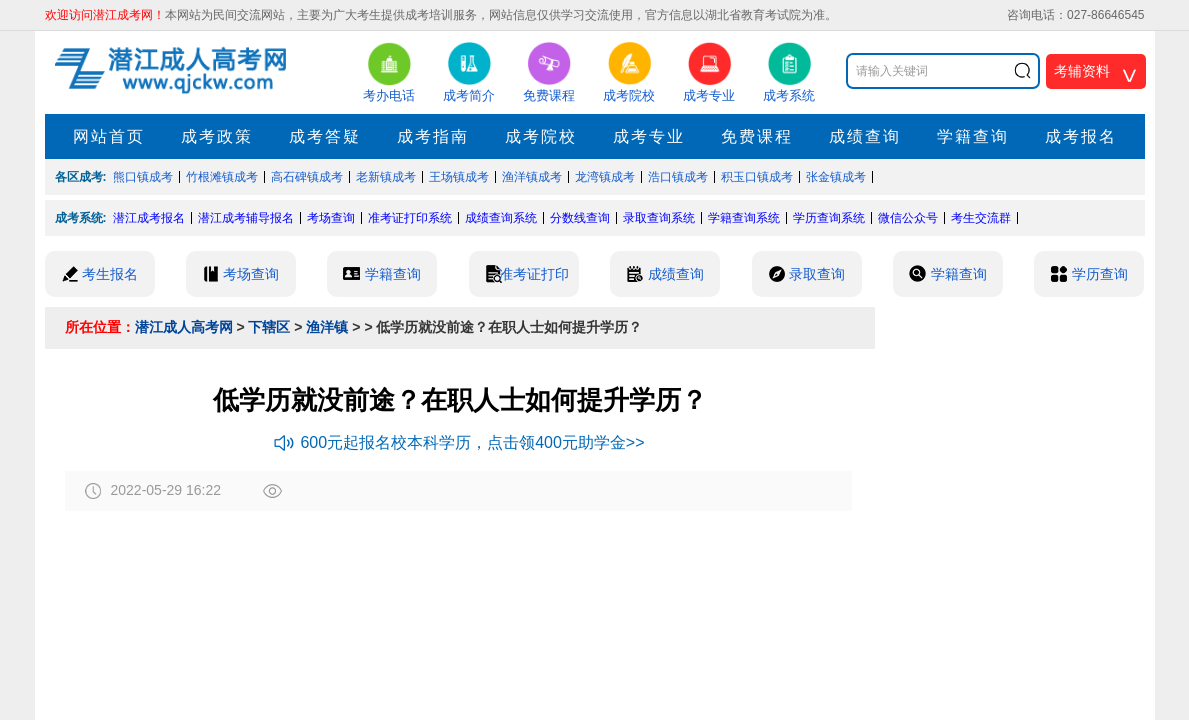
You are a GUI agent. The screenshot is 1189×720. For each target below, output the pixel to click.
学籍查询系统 (744, 218)
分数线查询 (580, 218)
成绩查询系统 (501, 218)
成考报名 (1081, 136)
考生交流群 (981, 218)
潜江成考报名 (149, 218)
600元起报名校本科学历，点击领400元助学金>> (459, 442)
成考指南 (433, 136)
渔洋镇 (327, 327)
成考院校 (541, 136)
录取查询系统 (659, 218)
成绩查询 (865, 136)
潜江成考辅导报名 (246, 218)
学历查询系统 (829, 218)
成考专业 (649, 136)
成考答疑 (325, 136)
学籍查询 (973, 136)
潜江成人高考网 (184, 327)
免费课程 (757, 136)
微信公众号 (908, 218)
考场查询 (331, 218)
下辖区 (269, 327)
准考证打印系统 (410, 218)
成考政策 (217, 136)
